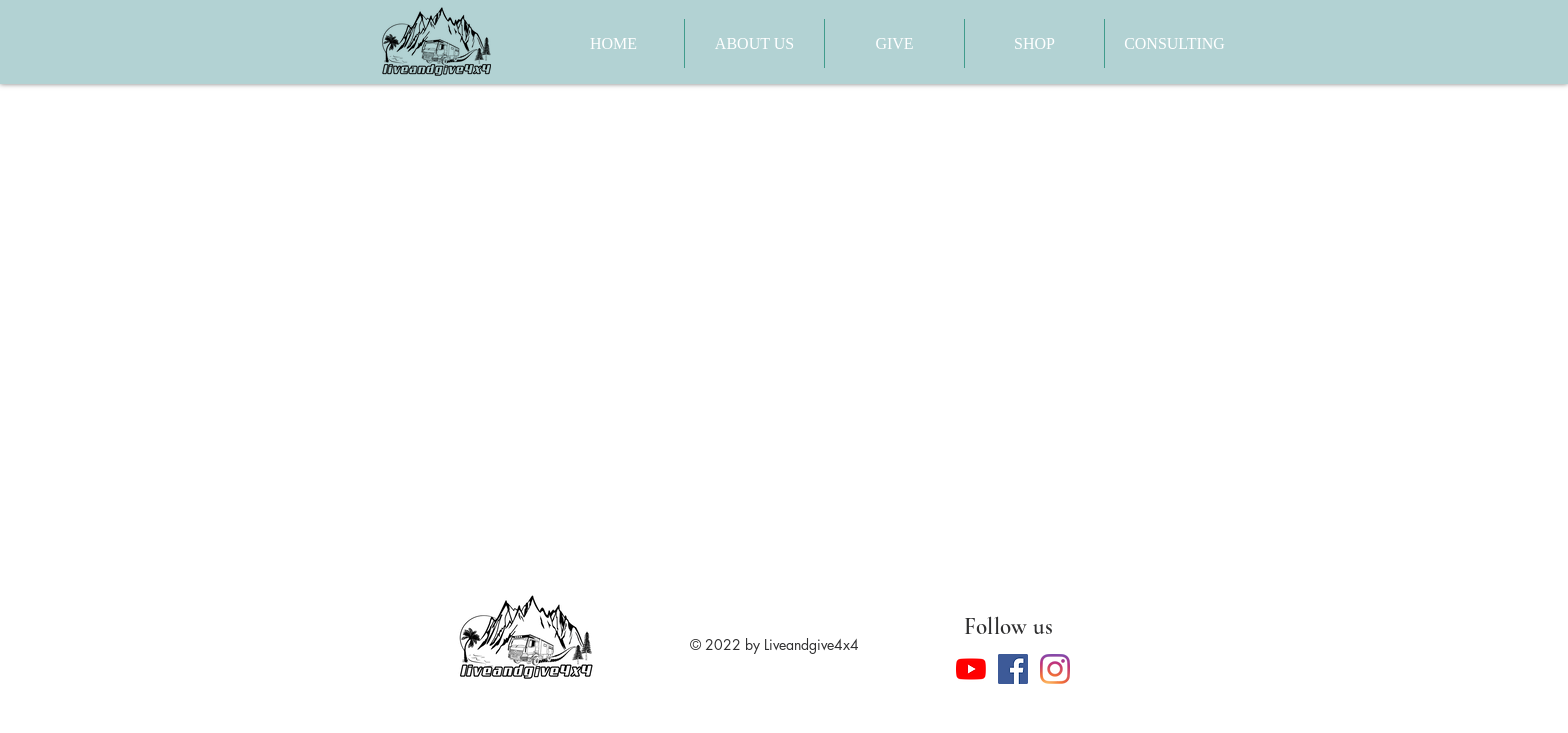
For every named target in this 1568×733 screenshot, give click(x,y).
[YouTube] (971, 669)
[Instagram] (1055, 669)
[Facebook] (1013, 669)
